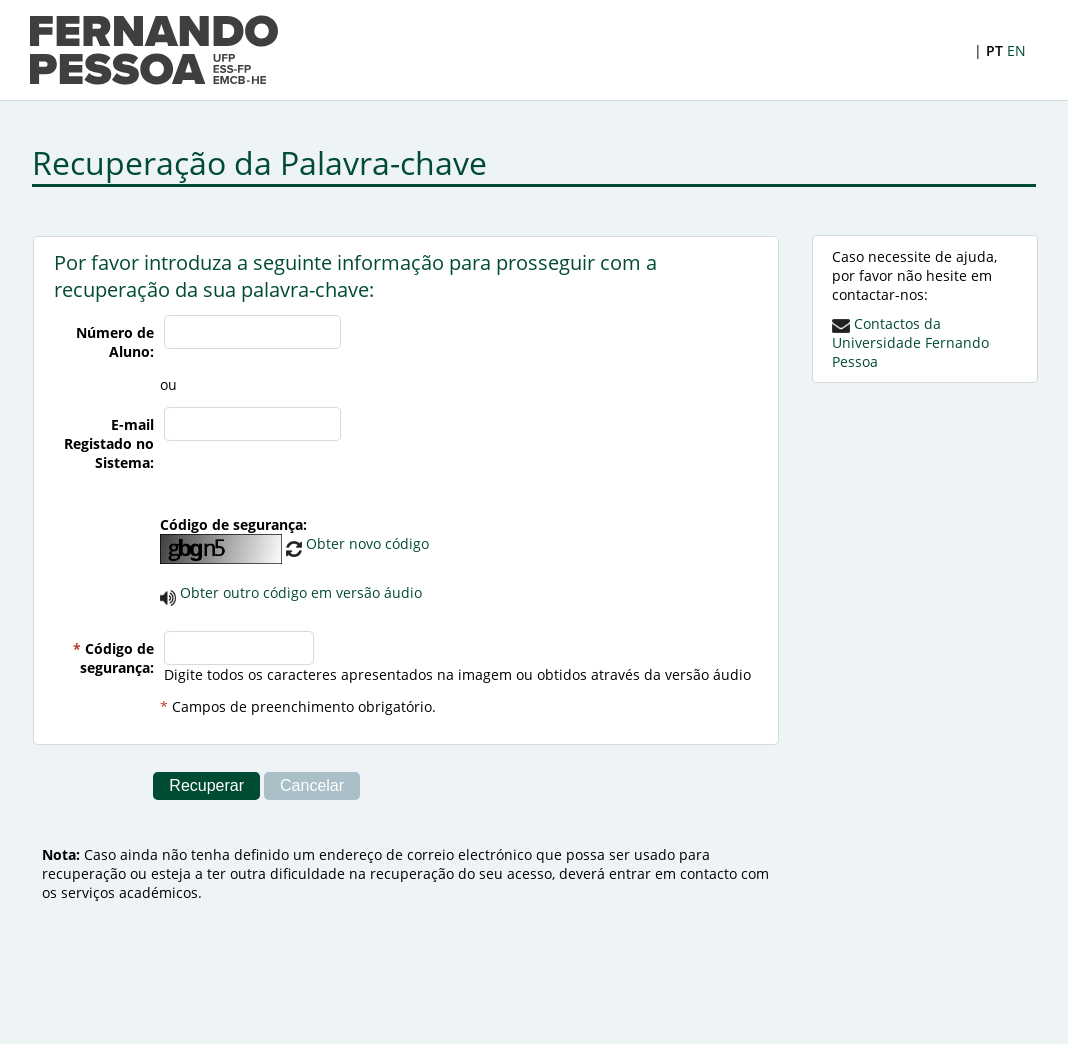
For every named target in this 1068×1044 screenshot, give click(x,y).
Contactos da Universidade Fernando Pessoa (910, 342)
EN (1016, 50)
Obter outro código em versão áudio (301, 592)
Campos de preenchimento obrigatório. (304, 706)
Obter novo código (357, 543)
